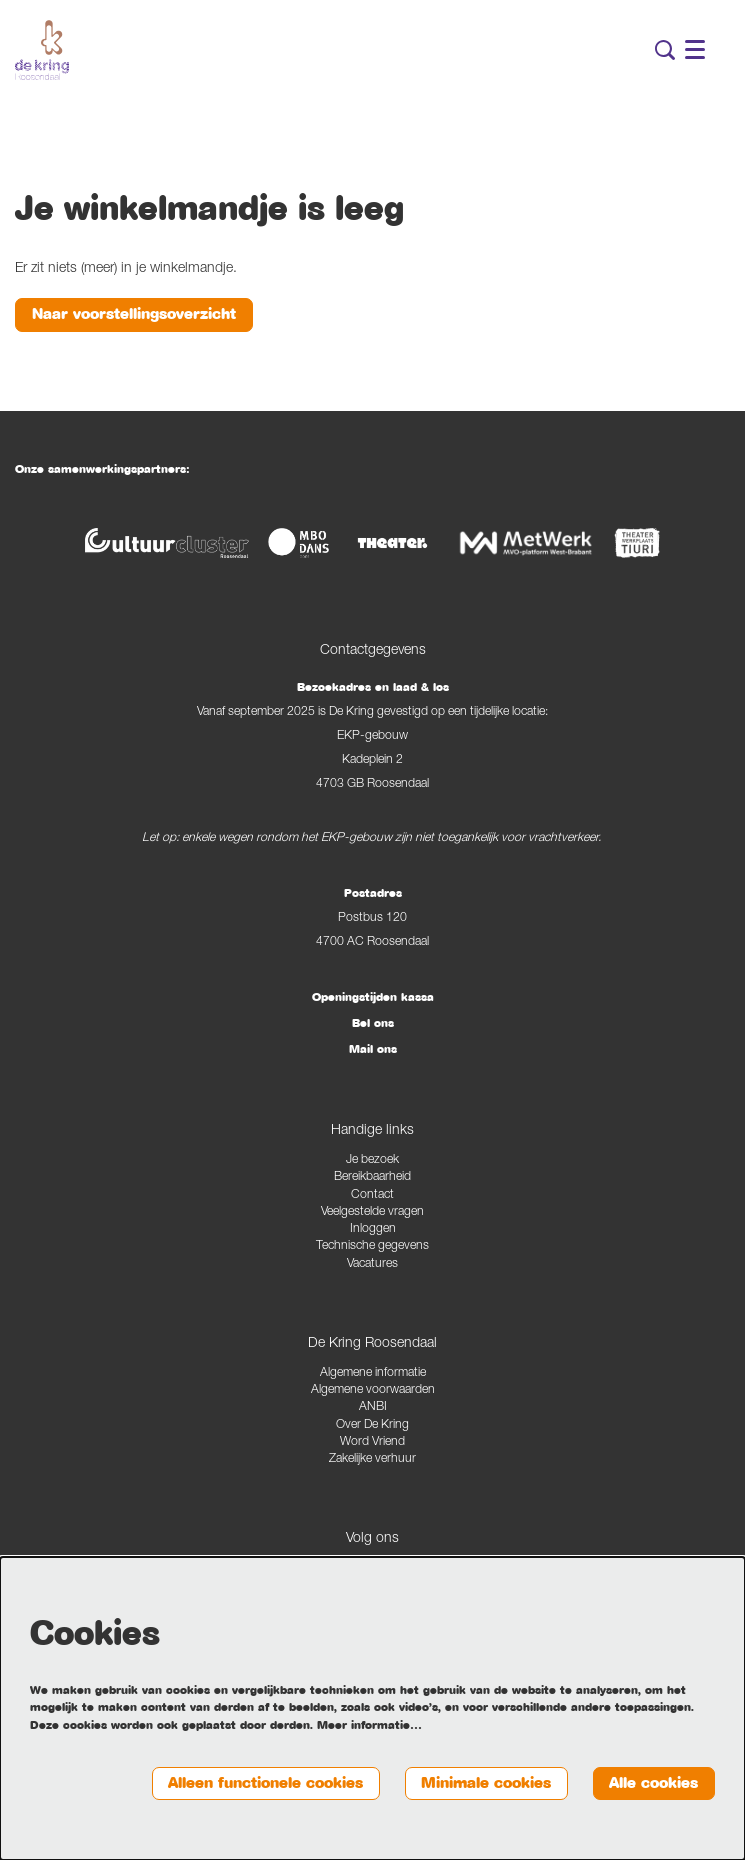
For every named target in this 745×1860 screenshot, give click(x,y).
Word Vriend (372, 1442)
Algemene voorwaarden (373, 1390)
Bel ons (373, 1023)
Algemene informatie (373, 1373)
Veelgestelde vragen (372, 1212)
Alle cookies (653, 1783)
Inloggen (373, 1229)
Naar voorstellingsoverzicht (134, 314)
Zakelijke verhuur (372, 1459)
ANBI (373, 1407)
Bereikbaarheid (372, 1177)
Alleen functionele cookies (265, 1783)
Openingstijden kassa (373, 997)
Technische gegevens (372, 1246)
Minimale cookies (486, 1783)
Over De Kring (372, 1425)
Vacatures (372, 1264)
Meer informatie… (369, 1725)
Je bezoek (372, 1160)
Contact (372, 1195)
